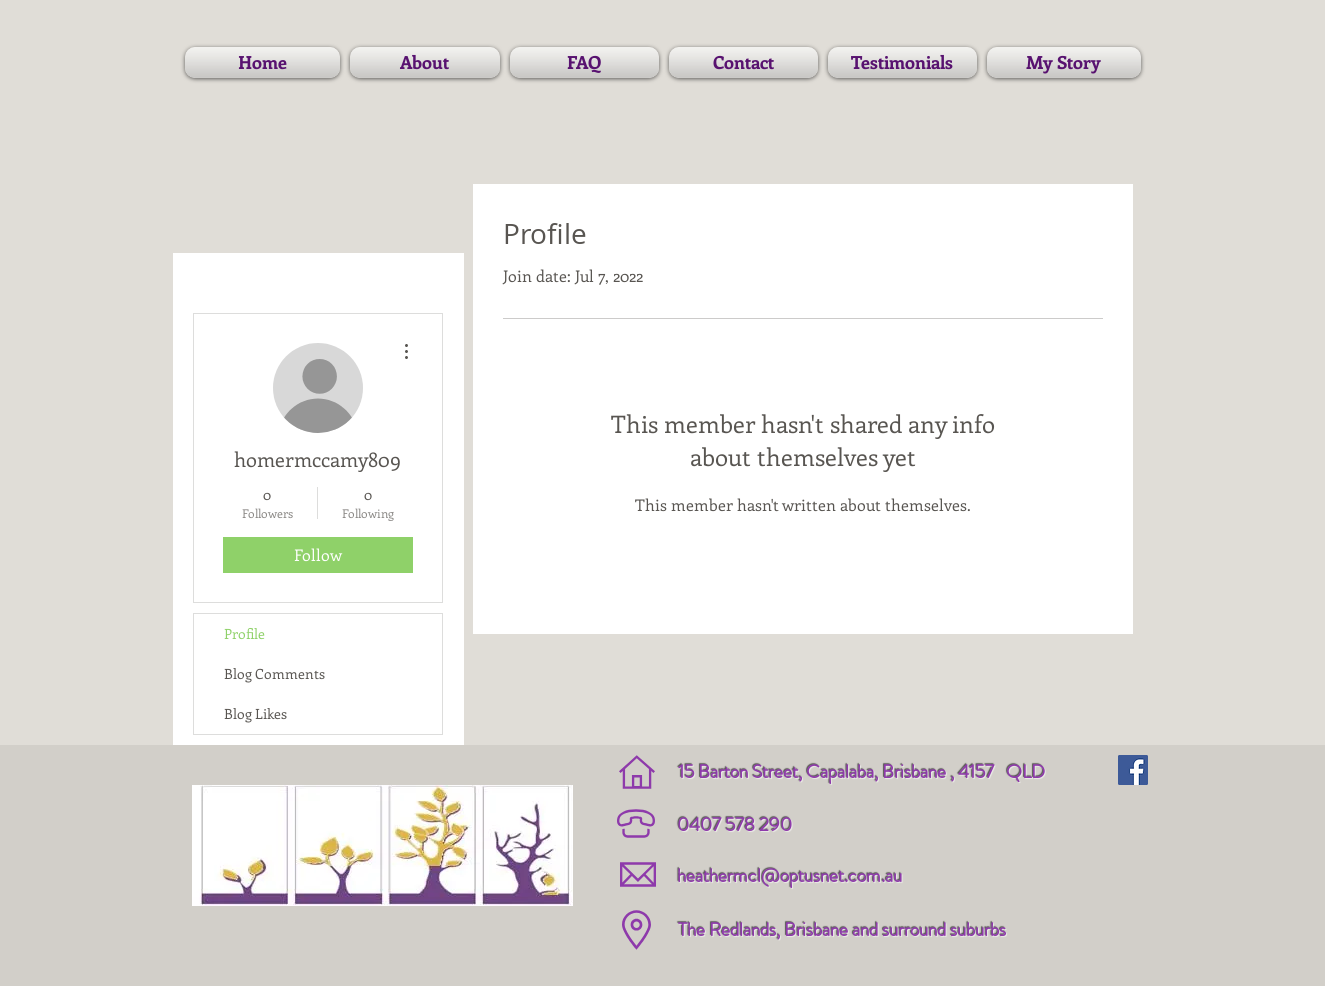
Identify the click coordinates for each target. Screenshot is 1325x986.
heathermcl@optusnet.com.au (789, 875)
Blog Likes (255, 713)
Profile (244, 633)
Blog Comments (274, 673)
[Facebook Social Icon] (1133, 770)
